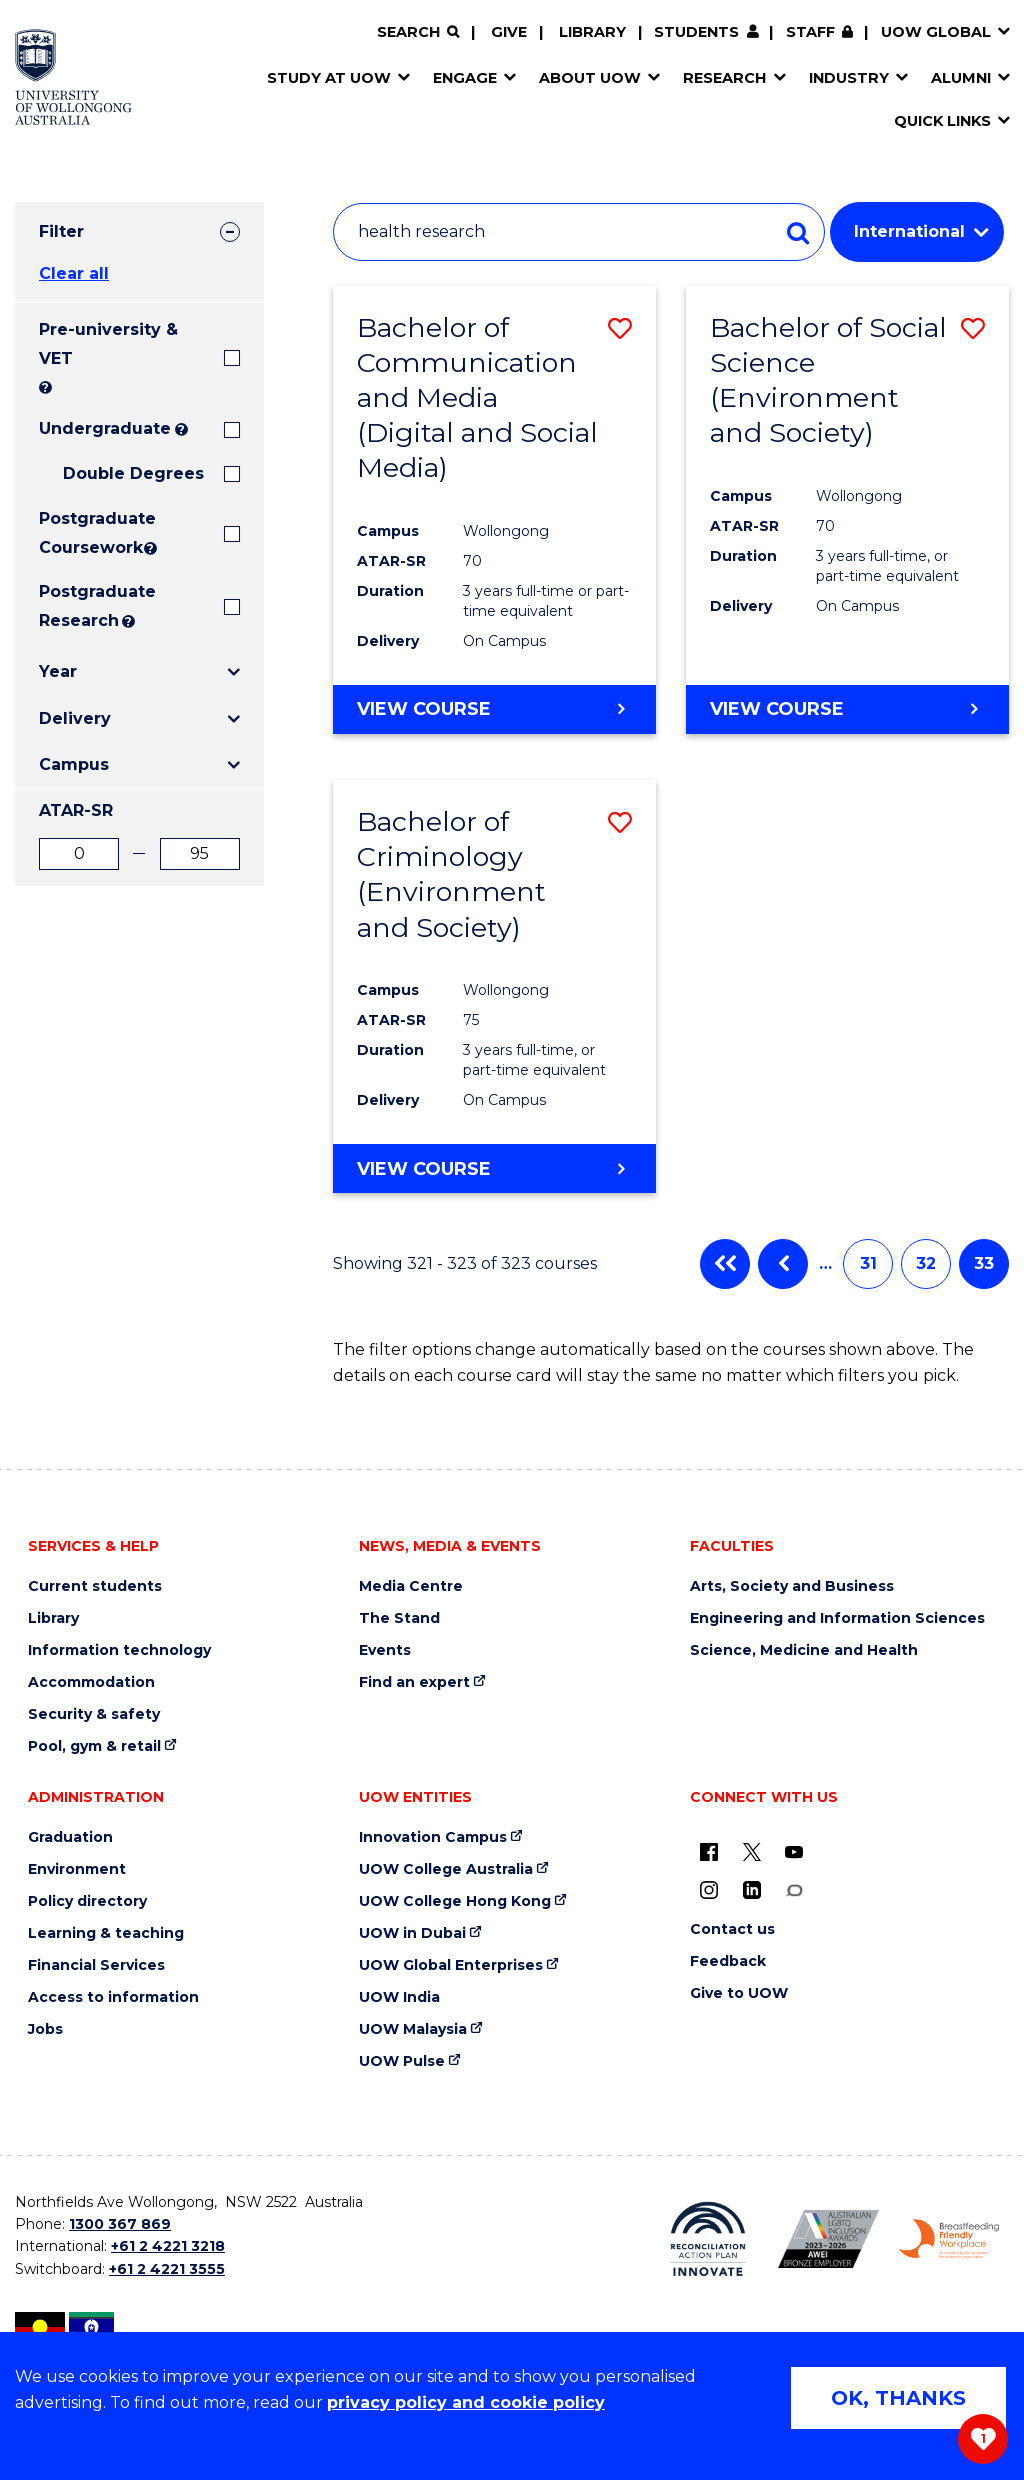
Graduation (70, 1837)
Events (385, 1650)
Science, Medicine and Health (804, 1650)
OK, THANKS (898, 2398)
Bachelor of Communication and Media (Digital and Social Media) (477, 397)
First (725, 1264)
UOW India (399, 1997)
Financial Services (96, 1965)
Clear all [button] (74, 273)
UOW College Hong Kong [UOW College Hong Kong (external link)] (455, 1901)
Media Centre (411, 1586)
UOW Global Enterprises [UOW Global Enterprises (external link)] (451, 1965)
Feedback (728, 1961)
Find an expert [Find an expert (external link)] (414, 1682)
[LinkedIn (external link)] (752, 1890)
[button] (620, 328)
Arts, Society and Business (792, 1586)
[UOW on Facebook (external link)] (709, 1852)
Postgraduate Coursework (89, 533)
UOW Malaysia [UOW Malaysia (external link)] (413, 2029)
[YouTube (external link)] (794, 1852)
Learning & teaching (106, 1933)
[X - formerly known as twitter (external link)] (752, 1852)
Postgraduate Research (78, 606)
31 (868, 1263)
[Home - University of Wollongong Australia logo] (73, 77)
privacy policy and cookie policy (466, 2402)
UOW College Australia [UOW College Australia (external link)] (446, 1869)
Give (509, 32)
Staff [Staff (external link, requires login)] (810, 32)
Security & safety (94, 1714)
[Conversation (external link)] (794, 1890)
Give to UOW (739, 1993)
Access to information (113, 1997)
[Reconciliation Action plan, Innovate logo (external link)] (708, 2239)
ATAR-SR (76, 810)
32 (926, 1263)
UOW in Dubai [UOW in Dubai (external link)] (412, 1933)
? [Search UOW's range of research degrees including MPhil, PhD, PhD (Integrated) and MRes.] (128, 621)
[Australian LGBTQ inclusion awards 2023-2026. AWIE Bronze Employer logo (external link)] (828, 2239)
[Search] (418, 32)
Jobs (45, 2029)
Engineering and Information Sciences (837, 1618)
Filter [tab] (61, 231)
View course (424, 708)
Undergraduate (105, 428)
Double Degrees (133, 473)
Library (592, 32)
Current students (95, 1586)
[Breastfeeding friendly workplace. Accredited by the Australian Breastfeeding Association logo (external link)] (949, 2239)
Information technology (119, 1650)
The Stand (399, 1618)
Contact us (732, 1929)
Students (696, 32)
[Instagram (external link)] (709, 1890)
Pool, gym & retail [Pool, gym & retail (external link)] (94, 1746)
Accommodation (91, 1682)
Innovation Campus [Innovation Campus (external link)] (433, 1837)
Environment (77, 1869)
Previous (783, 1264)
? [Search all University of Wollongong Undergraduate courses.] (181, 429)
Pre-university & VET (108, 344)
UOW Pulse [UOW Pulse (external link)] (402, 2061)
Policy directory (87, 1901)
